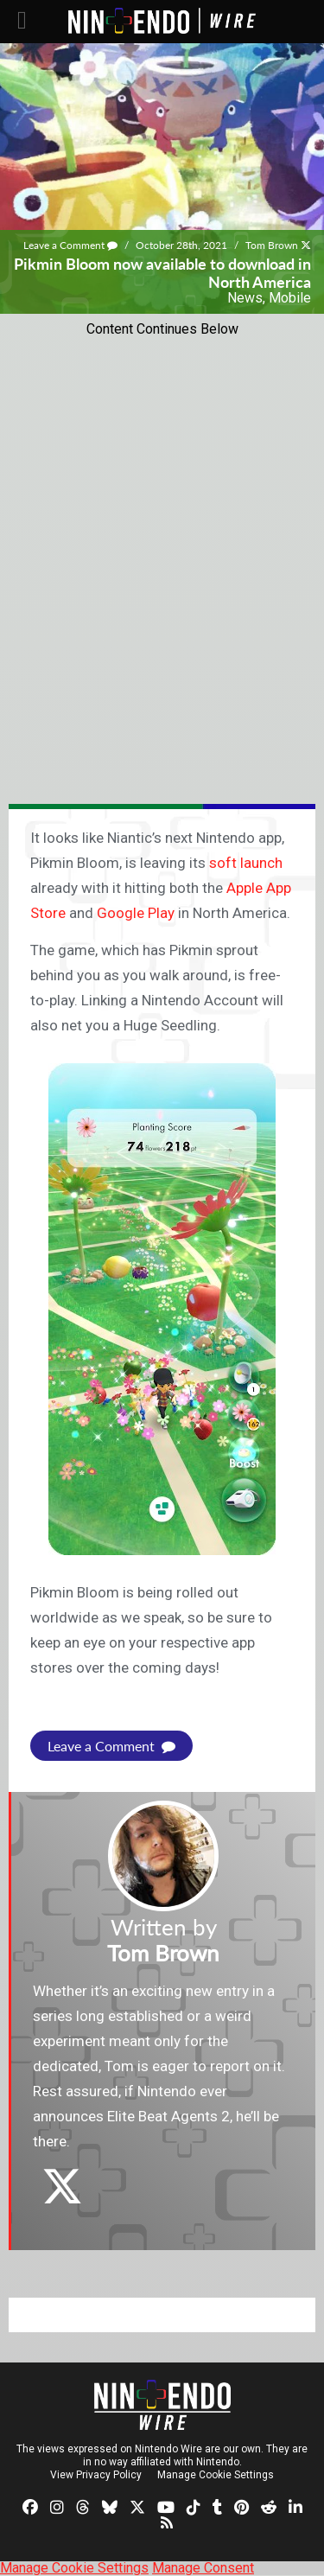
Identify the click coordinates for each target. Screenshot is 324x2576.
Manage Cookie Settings (215, 2475)
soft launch (246, 862)
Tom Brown (271, 245)
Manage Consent (203, 2568)
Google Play (136, 912)
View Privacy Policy (96, 2475)
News (245, 298)
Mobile (290, 298)
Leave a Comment (70, 245)
